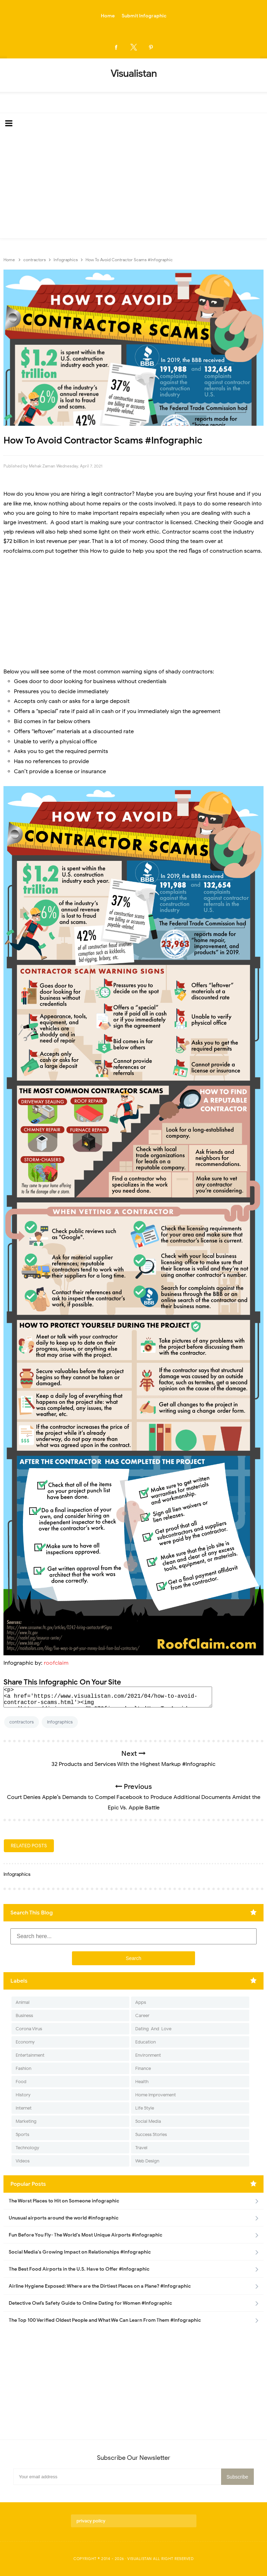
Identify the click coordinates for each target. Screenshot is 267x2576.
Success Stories (151, 2134)
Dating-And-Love (153, 2029)
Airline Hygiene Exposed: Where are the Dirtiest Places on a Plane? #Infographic (100, 2286)
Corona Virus (29, 2029)
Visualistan (139, 2558)
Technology (27, 2148)
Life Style (144, 2108)
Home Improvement (155, 2095)
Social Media (148, 2121)
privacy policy (90, 2521)
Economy (25, 2042)
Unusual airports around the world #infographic (64, 2218)
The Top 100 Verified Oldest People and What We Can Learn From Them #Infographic (105, 2320)
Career (142, 2015)
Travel (141, 2148)
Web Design (147, 2161)
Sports (22, 2134)
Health (141, 2082)
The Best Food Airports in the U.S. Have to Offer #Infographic (79, 2269)
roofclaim (56, 1662)
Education (145, 2042)
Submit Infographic (144, 16)
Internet (24, 2108)
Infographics (60, 1722)
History (23, 2095)
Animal (23, 2002)
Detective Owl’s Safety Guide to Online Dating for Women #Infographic (90, 2303)
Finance (143, 2068)
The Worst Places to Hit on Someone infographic (64, 2201)
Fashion (23, 2068)
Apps (140, 2002)
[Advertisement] (133, 186)
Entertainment (30, 2055)
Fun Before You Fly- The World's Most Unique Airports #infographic (85, 2235)
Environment (148, 2055)
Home (108, 16)
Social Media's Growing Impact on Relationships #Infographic (80, 2252)
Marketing (26, 2121)
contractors (21, 1722)
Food (21, 2082)
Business (24, 2015)
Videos (23, 2161)
